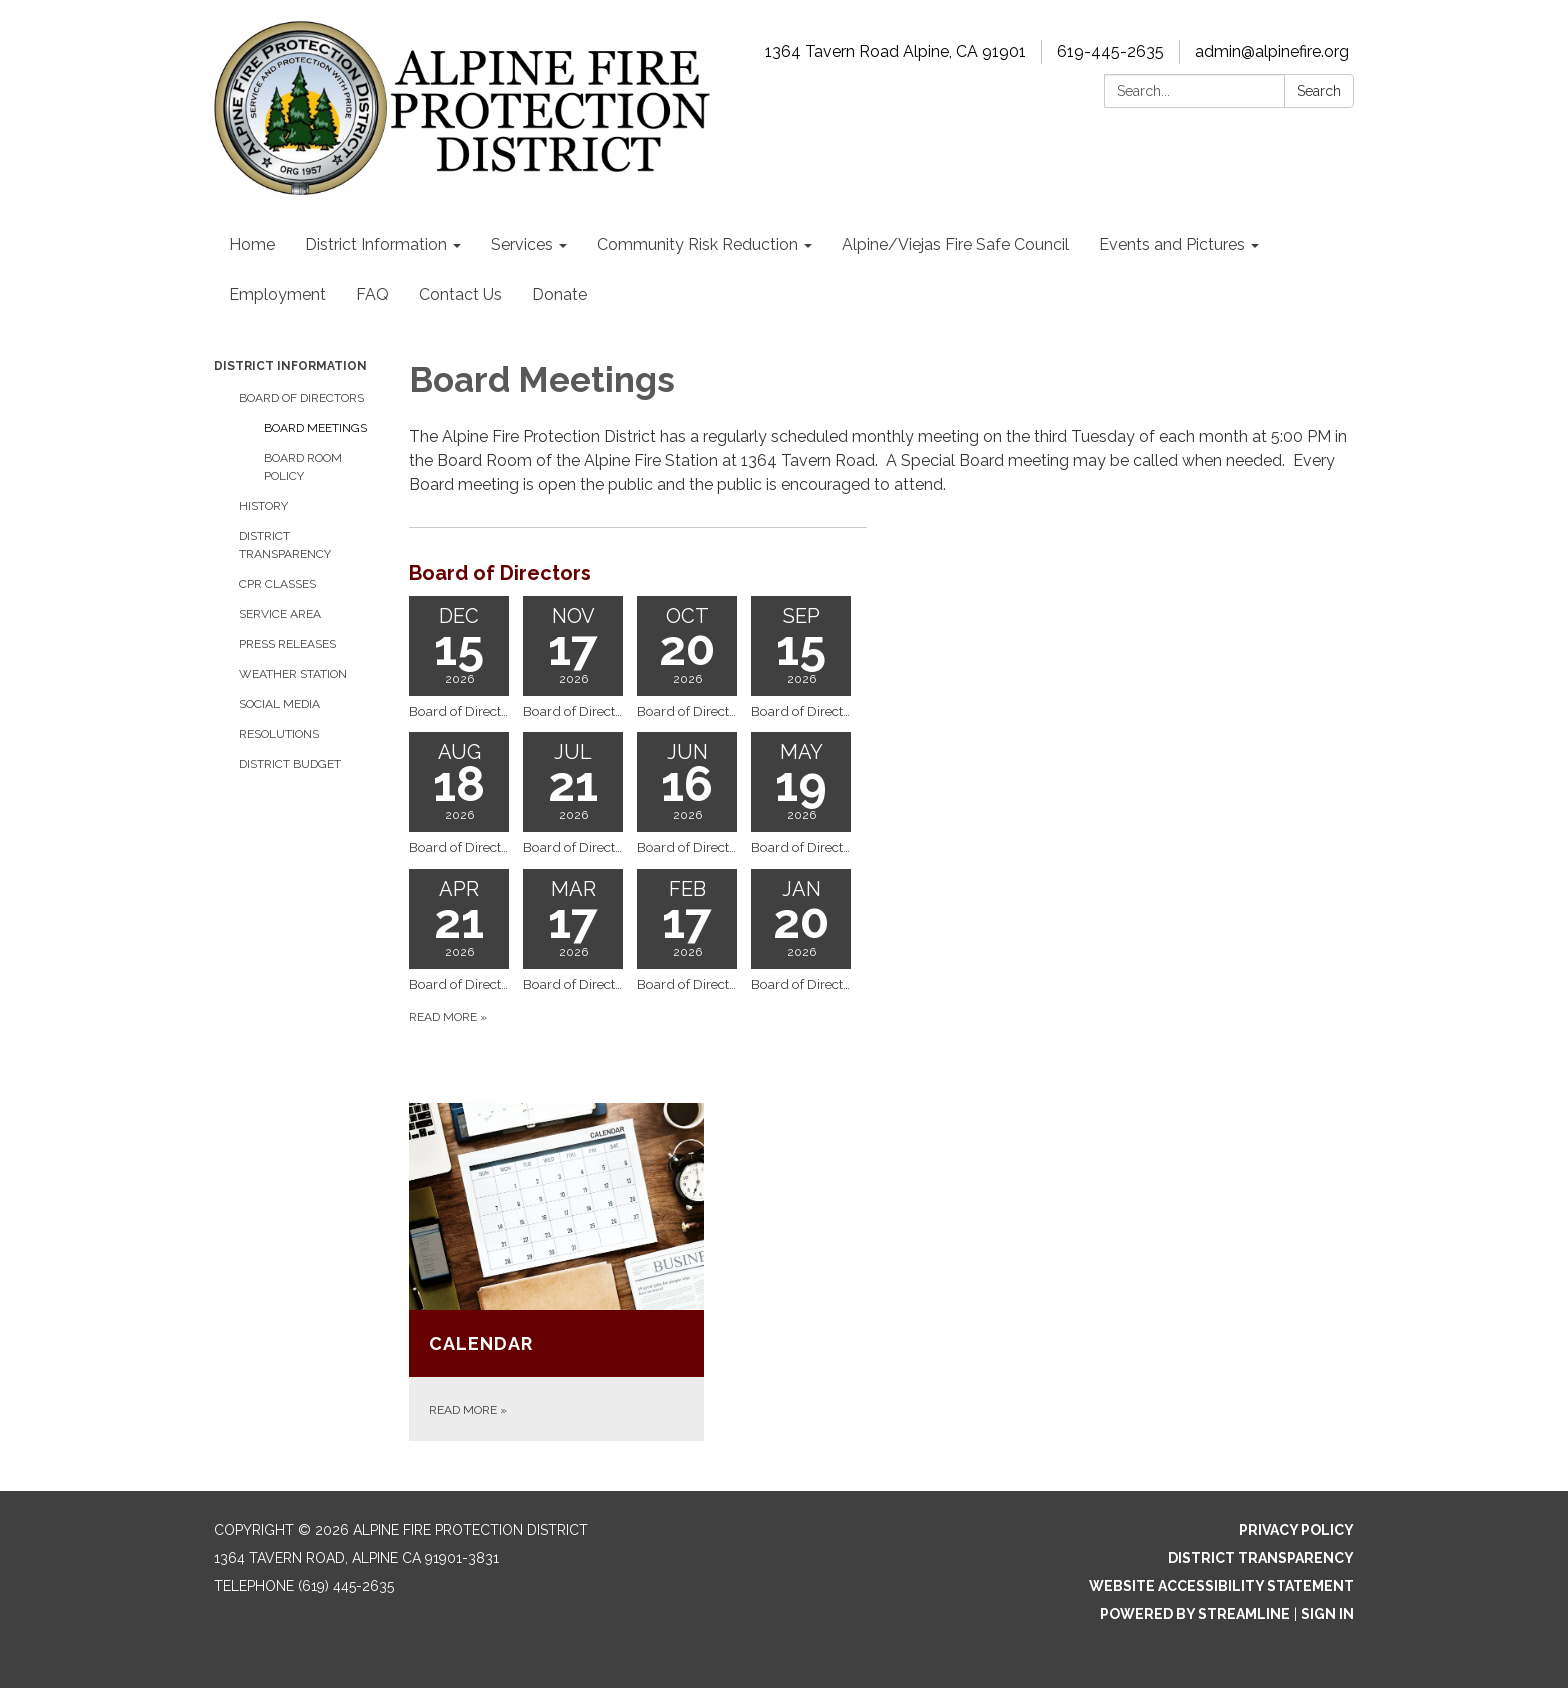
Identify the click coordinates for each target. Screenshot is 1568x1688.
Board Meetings (315, 428)
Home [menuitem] (252, 244)
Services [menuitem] (522, 244)
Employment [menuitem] (277, 294)
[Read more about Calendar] (556, 1272)
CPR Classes (277, 584)
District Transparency (285, 545)
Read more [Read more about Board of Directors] (448, 1017)
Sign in (1327, 1614)
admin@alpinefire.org (1272, 51)
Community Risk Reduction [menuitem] (697, 244)
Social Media (279, 704)
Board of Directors (301, 398)
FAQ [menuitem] (372, 294)
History (263, 506)
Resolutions (279, 734)
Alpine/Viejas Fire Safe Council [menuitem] (955, 244)
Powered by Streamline (1195, 1614)
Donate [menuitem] (559, 294)
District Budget (290, 764)
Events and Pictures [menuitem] (1172, 244)
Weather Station (293, 674)
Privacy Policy (1296, 1530)
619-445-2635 (1110, 51)
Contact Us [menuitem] (460, 294)
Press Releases (287, 644)
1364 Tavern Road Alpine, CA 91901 (895, 51)
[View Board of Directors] (638, 573)
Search (1319, 91)
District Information (290, 366)
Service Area (280, 614)
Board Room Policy (303, 467)
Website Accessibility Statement (1221, 1586)
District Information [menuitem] (376, 244)
